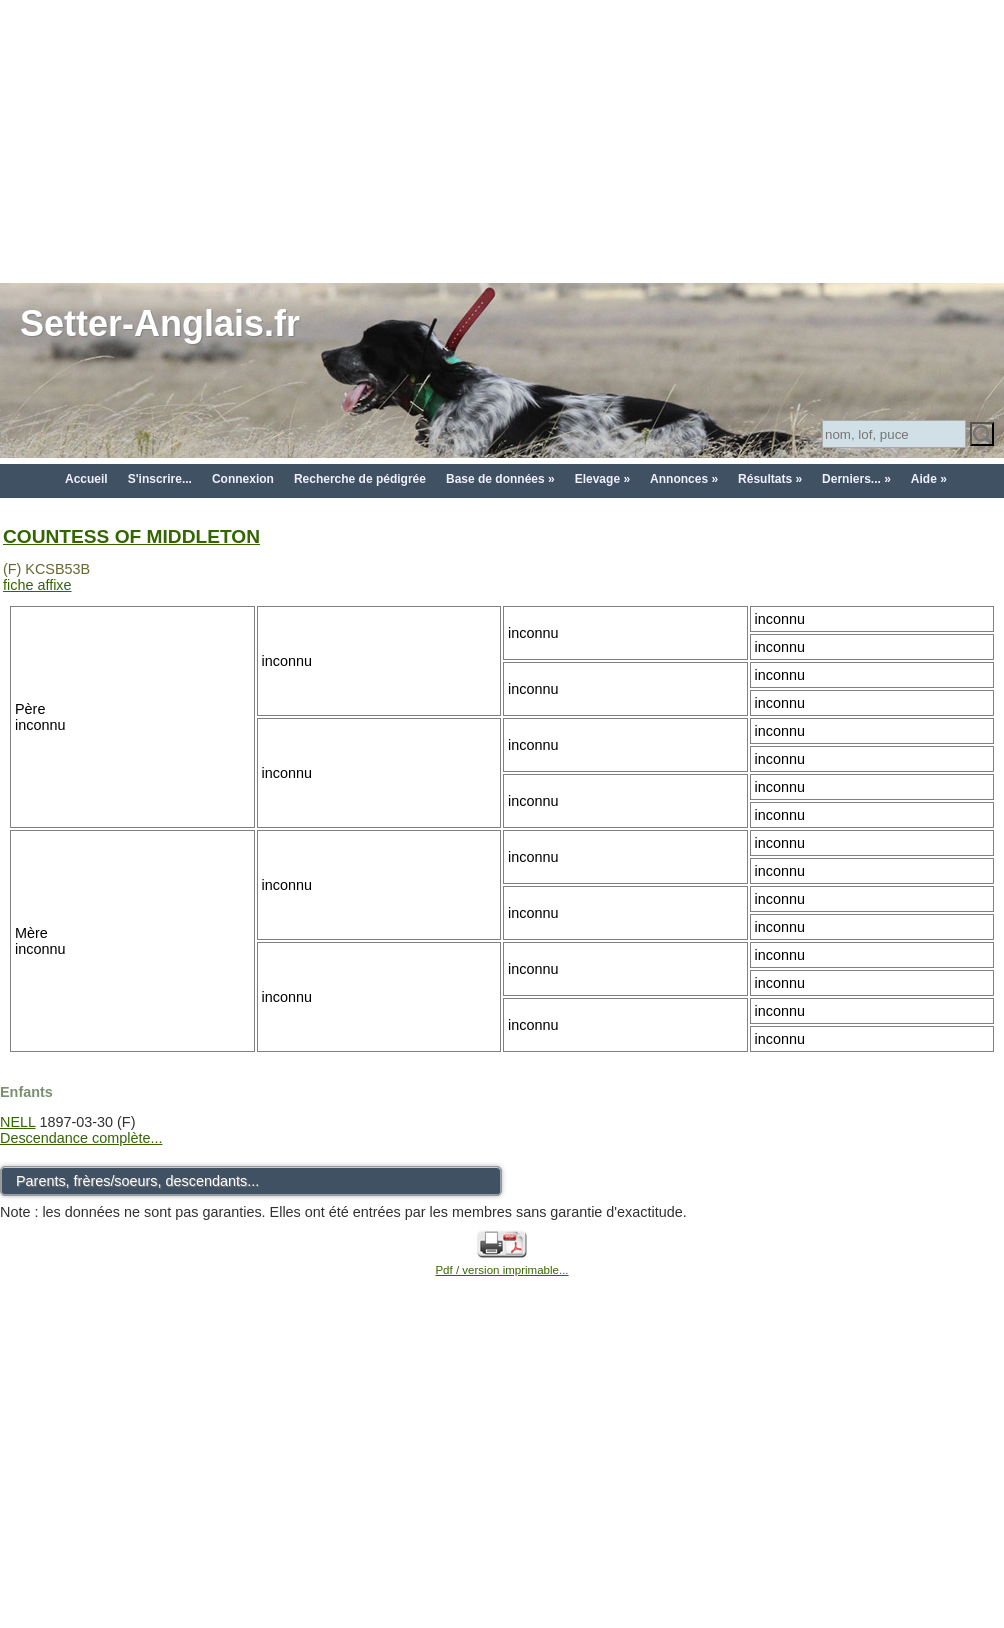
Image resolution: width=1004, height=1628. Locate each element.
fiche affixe (37, 585)
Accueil (86, 479)
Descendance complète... (81, 1138)
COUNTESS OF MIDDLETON (131, 536)
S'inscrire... (160, 479)
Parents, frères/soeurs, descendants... (137, 1181)
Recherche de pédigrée (360, 479)
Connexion (243, 479)
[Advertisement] (502, 140)
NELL (17, 1122)
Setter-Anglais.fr (160, 323)
